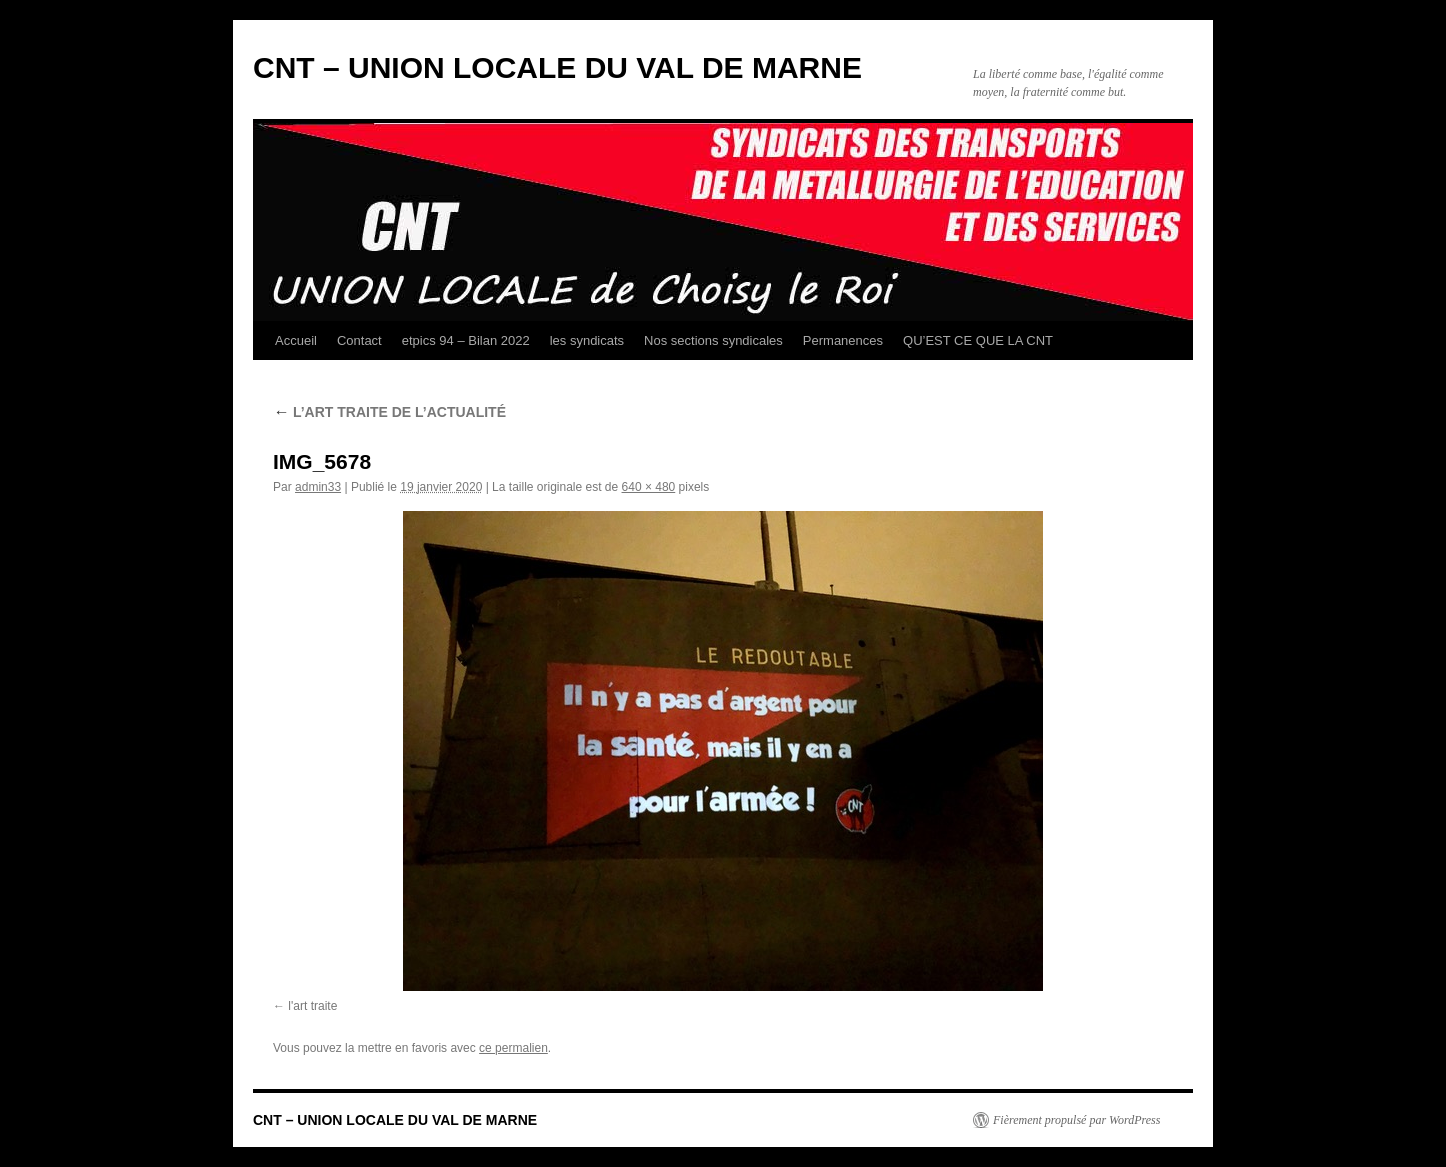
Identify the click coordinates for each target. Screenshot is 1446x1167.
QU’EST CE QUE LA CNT (978, 340)
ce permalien (513, 1048)
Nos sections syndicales (713, 340)
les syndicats (587, 340)
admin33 (318, 487)
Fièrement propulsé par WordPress (1076, 1120)
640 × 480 (649, 487)
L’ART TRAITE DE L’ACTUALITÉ (389, 412)
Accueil (296, 340)
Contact (359, 340)
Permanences (843, 340)
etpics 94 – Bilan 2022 (466, 340)
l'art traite (312, 1006)
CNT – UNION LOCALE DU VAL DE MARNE (557, 67)
